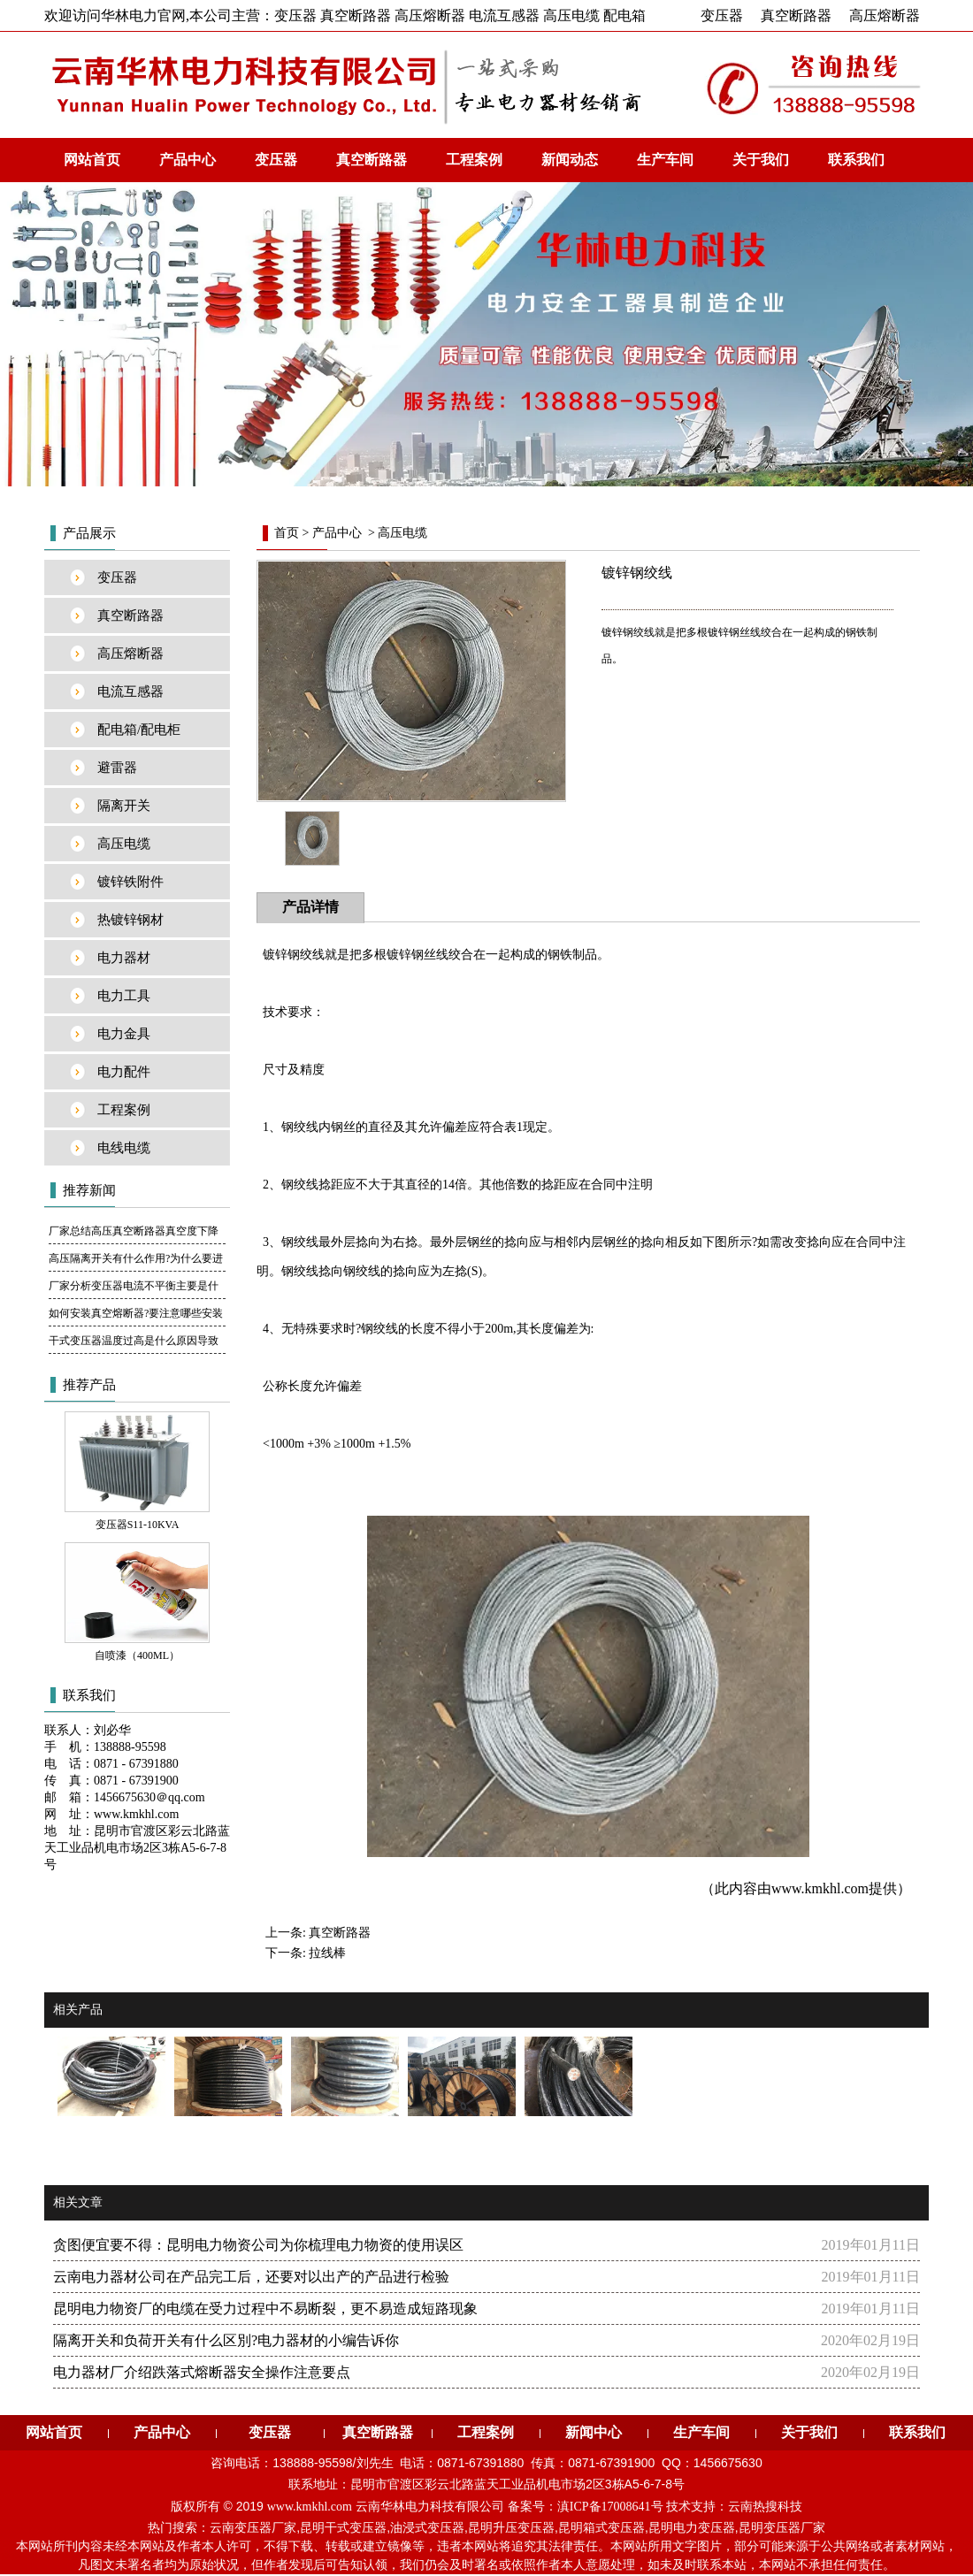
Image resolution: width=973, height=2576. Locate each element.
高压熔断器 (884, 15)
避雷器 (117, 768)
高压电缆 (123, 844)
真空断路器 (796, 15)
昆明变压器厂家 (782, 2527)
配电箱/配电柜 (138, 729)
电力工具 (123, 996)
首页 (286, 532)
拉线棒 (327, 1953)
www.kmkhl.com (820, 1888)
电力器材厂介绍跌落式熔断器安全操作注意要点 (201, 2372)
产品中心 (187, 159)
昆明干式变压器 (343, 2527)
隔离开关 (123, 806)
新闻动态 (569, 159)
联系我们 (856, 159)
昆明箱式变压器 (601, 2527)
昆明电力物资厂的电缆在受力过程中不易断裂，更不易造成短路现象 (265, 2308)
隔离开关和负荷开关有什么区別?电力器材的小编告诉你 (226, 2340)
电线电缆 (123, 1148)
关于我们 (760, 159)
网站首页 (92, 159)
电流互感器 (130, 691)
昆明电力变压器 (691, 2527)
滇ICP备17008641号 (610, 2506)
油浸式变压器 (427, 2527)
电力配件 (123, 1072)
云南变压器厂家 (253, 2527)
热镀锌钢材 (130, 920)
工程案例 (474, 159)
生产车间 (665, 159)
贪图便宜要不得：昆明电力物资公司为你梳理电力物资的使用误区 (258, 2244)
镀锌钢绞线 (294, 954)
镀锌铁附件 (130, 882)
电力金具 (123, 1034)
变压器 (722, 15)
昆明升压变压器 (511, 2527)
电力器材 (123, 958)
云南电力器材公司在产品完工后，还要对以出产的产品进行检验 (251, 2276)
